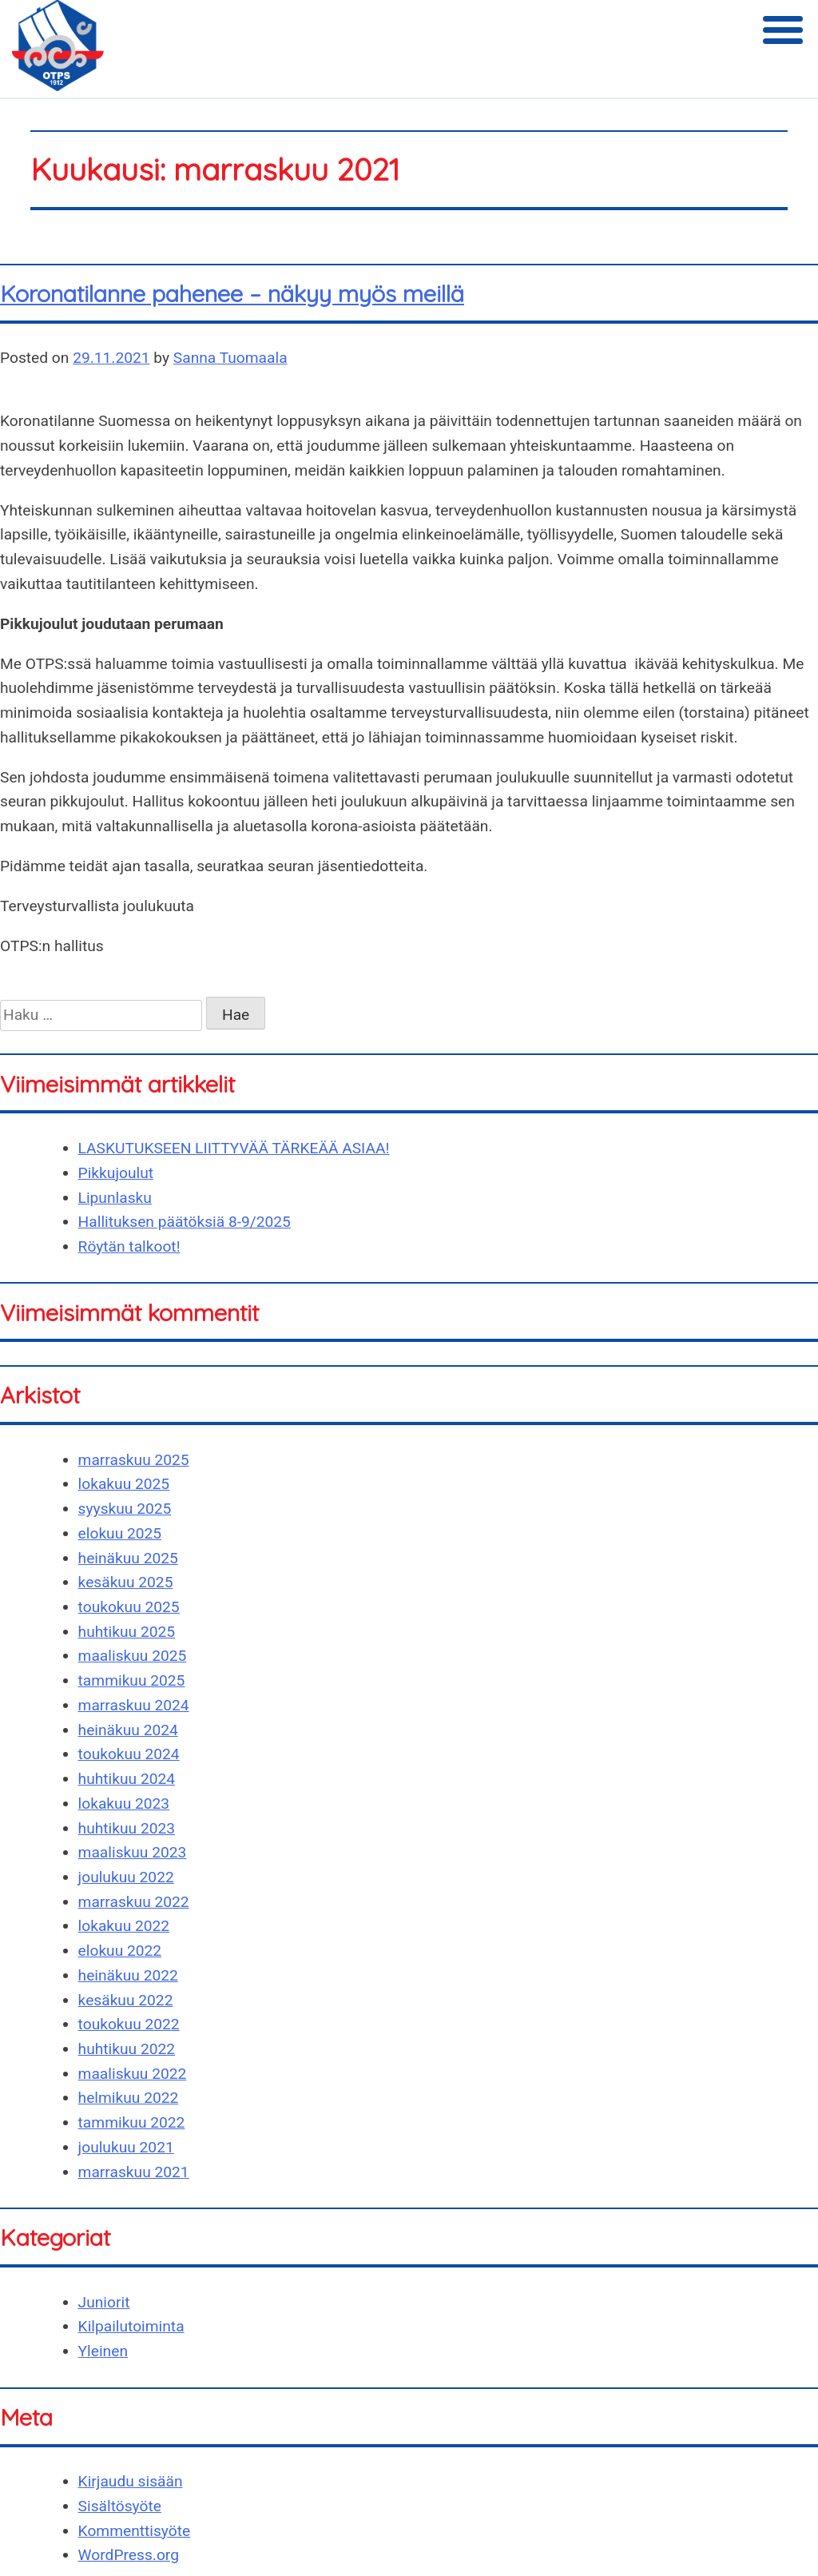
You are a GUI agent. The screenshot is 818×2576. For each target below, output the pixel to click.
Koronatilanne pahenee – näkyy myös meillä (232, 293)
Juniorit (104, 2302)
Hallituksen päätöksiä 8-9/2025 (184, 1221)
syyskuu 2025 (125, 1508)
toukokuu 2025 (129, 1607)
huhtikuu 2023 (126, 1828)
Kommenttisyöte (134, 2531)
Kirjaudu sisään (130, 2481)
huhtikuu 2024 (126, 1779)
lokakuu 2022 (124, 1926)
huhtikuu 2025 (126, 1631)
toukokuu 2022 (129, 2024)
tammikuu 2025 (131, 1680)
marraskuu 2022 (133, 1902)
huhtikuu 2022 (126, 2049)
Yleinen (103, 2351)
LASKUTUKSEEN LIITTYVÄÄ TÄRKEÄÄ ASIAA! (234, 1148)
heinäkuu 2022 (128, 1975)
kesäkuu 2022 (125, 2000)
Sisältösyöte (119, 2506)
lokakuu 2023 (124, 1803)
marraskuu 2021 (133, 2172)
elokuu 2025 (120, 1533)
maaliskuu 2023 (132, 1852)
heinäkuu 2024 (128, 1730)
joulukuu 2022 (126, 1877)
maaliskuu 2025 (132, 1655)
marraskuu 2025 (133, 1460)
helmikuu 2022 (128, 2097)
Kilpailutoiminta (131, 2326)
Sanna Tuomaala (230, 357)
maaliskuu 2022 (132, 2073)
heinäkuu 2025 (128, 1558)
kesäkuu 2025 (125, 1582)
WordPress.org (128, 2555)
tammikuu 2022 (131, 2122)
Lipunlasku (115, 1197)
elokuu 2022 (120, 1950)
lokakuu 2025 (124, 1484)
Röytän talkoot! (129, 1246)
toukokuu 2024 (129, 1754)
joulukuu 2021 (126, 2147)
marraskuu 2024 (133, 1705)
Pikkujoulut (115, 1173)
